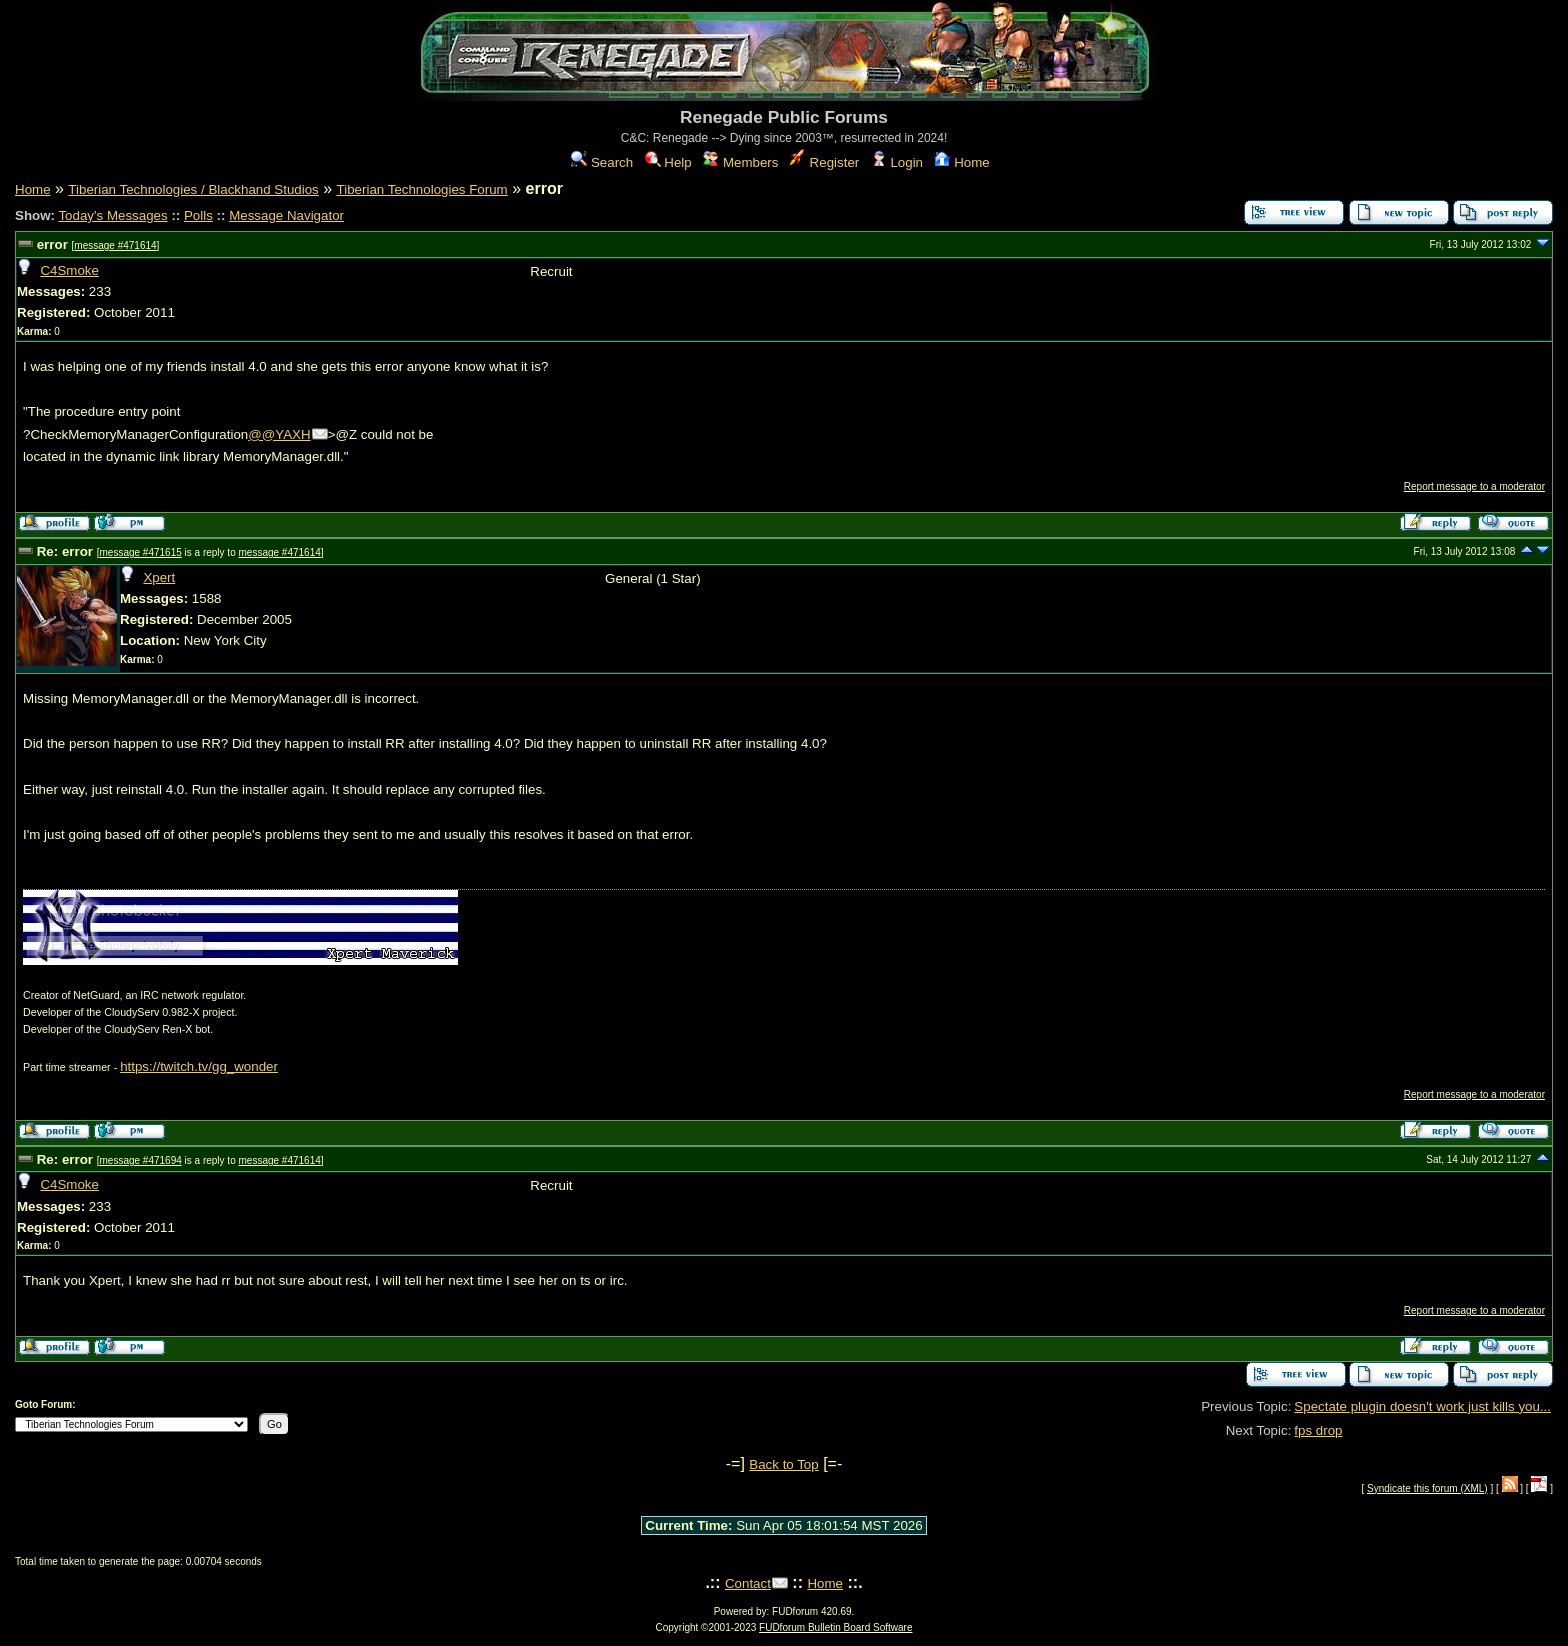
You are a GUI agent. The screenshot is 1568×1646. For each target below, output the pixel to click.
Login (897, 162)
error (52, 244)
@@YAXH (279, 434)
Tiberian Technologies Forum (422, 189)
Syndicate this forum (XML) (1427, 1488)
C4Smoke (69, 270)
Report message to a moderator (1474, 486)
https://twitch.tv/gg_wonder (199, 1066)
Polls (198, 215)
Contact (748, 1583)
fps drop (1318, 1430)
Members (740, 162)
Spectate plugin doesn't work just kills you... (1422, 1406)
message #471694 (140, 1160)
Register (824, 162)
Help (668, 162)
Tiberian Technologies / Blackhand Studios (193, 189)
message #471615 (140, 552)
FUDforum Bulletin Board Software (835, 1627)
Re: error (65, 551)
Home (961, 162)
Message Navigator (286, 215)
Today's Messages (112, 215)
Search (602, 162)
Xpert (159, 577)
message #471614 (115, 245)
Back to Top (783, 1464)
